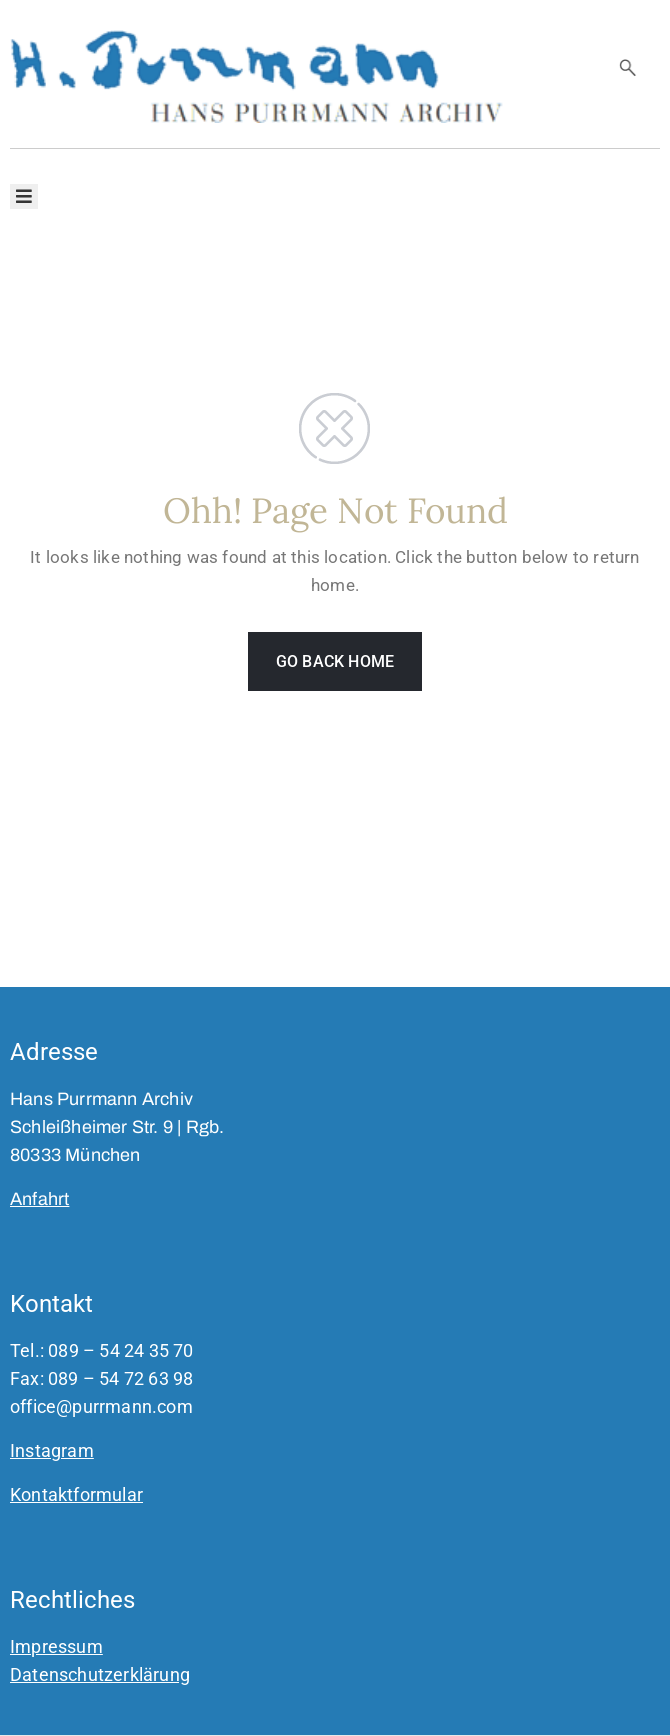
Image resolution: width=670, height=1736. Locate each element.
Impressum (56, 1646)
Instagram (52, 1450)
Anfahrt (39, 1199)
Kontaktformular (76, 1494)
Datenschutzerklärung (100, 1674)
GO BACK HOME (335, 661)
